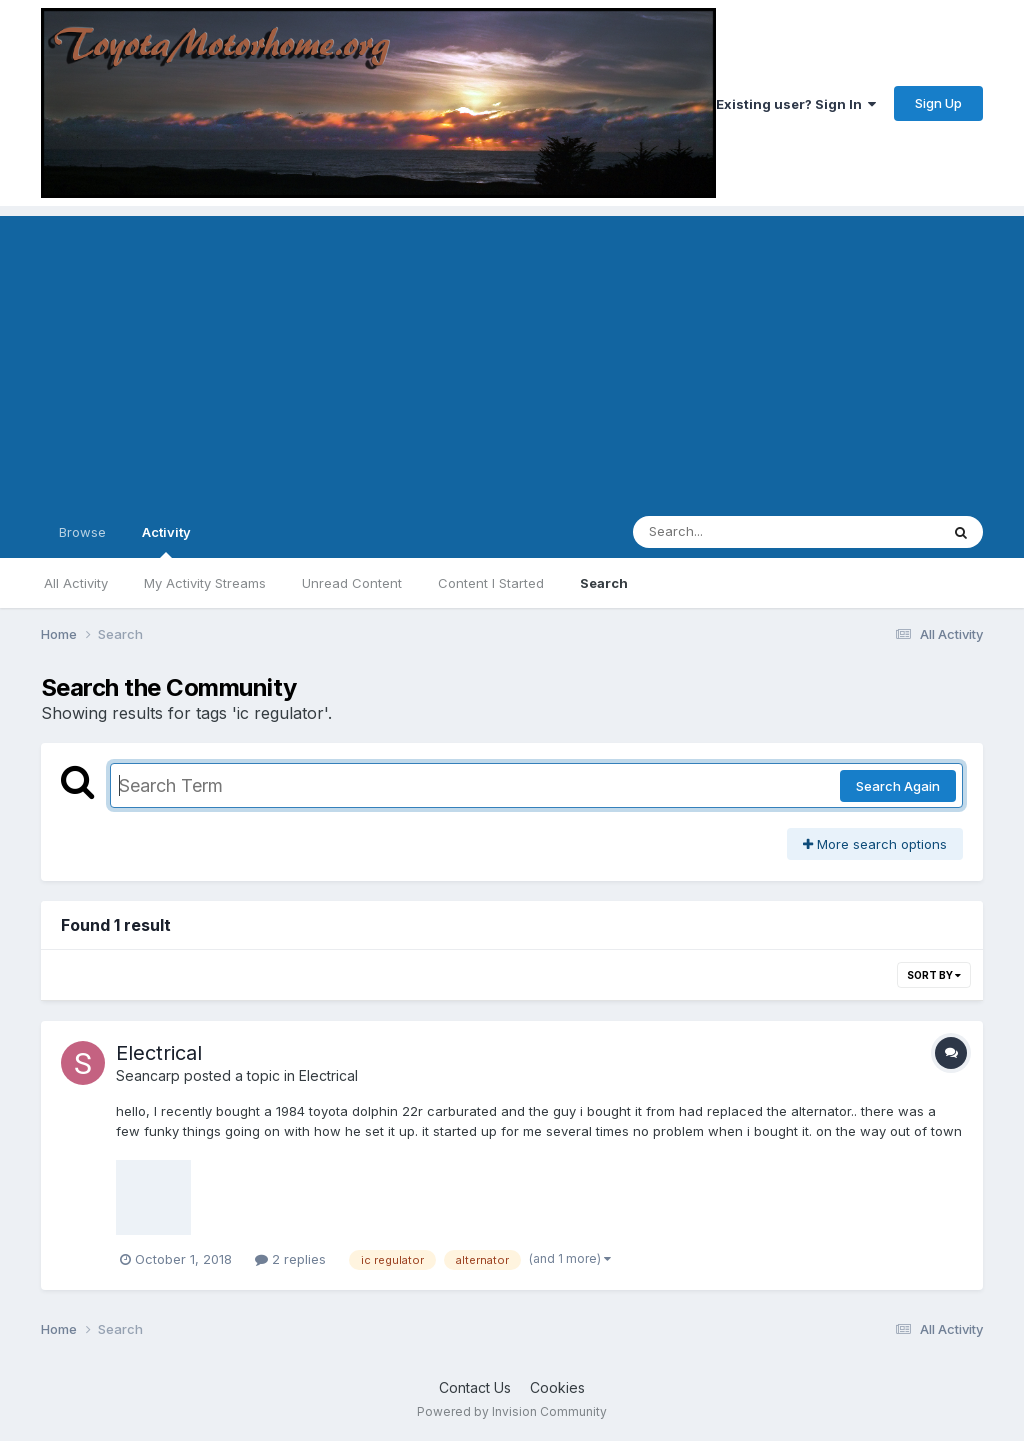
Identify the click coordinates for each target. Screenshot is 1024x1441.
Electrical (159, 1053)
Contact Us (475, 1387)
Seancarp (148, 1075)
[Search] (731, 532)
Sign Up (938, 103)
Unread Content (352, 583)
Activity (166, 541)
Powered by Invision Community (512, 1411)
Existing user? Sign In (796, 104)
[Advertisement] (512, 356)
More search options (875, 844)
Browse (82, 532)
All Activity (76, 583)
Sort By (934, 975)
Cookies (557, 1387)
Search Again (898, 786)
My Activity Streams (205, 583)
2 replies (290, 1259)
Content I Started (491, 583)
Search (604, 583)
